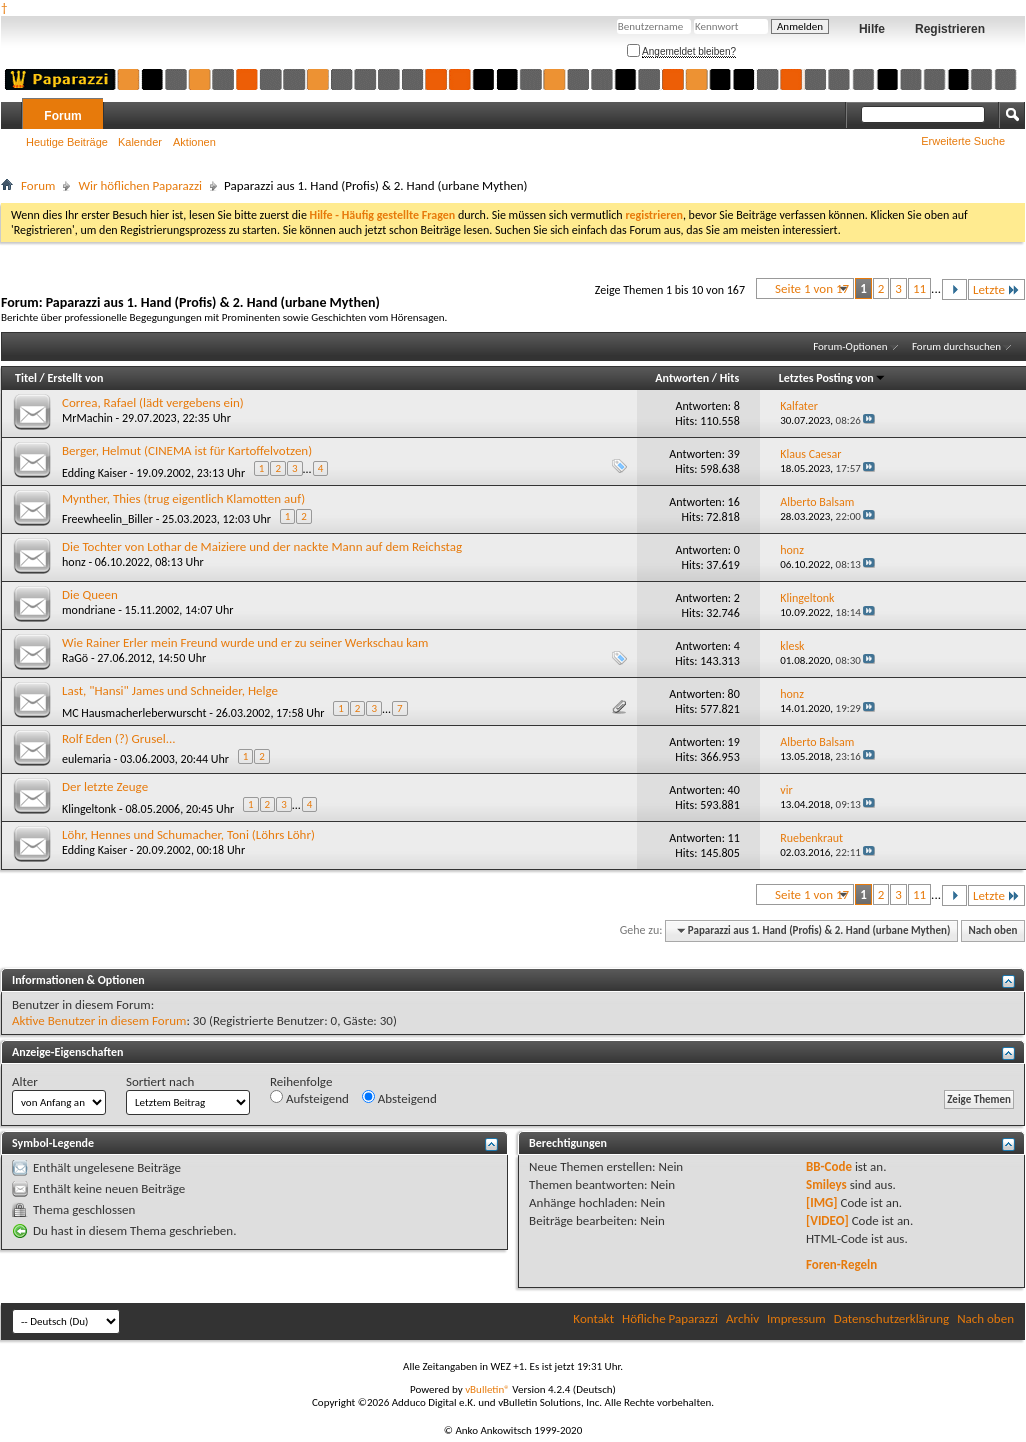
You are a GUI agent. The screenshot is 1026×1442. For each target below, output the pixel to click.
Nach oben (992, 930)
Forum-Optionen (850, 346)
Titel (26, 378)
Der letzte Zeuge (105, 786)
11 (919, 288)
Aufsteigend (309, 1098)
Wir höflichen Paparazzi (140, 185)
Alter (25, 1081)
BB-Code (829, 1166)
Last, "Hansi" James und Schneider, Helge (170, 690)
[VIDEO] (827, 1220)
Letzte (996, 289)
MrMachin (87, 418)
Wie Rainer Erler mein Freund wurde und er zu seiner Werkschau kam (245, 642)
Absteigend (399, 1098)
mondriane (88, 610)
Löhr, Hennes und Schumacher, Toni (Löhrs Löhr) (188, 834)
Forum (62, 116)
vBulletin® (487, 1389)
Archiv (742, 1318)
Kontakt (593, 1318)
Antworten (682, 378)
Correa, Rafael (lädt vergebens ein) (153, 402)
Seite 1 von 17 (812, 288)
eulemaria (86, 759)
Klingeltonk (89, 809)
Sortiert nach (160, 1081)
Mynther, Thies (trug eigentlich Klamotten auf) (183, 498)
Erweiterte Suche (963, 141)
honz (74, 562)
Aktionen (194, 142)
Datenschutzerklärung (892, 1318)
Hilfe (872, 29)
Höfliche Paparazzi (670, 1318)
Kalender (140, 142)
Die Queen (90, 594)
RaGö (75, 658)
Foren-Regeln (841, 1264)
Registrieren (950, 29)
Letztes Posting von (832, 378)
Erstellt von (75, 378)
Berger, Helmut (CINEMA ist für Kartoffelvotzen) (187, 450)
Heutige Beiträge (67, 142)
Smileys (826, 1184)
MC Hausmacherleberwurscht (134, 713)
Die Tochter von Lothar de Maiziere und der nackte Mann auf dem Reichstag (262, 546)
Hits (729, 378)
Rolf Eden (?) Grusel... (119, 738)
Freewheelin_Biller (107, 519)
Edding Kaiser (94, 473)
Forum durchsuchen (956, 346)
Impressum (796, 1318)
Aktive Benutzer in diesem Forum (99, 1020)
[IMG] (822, 1202)
